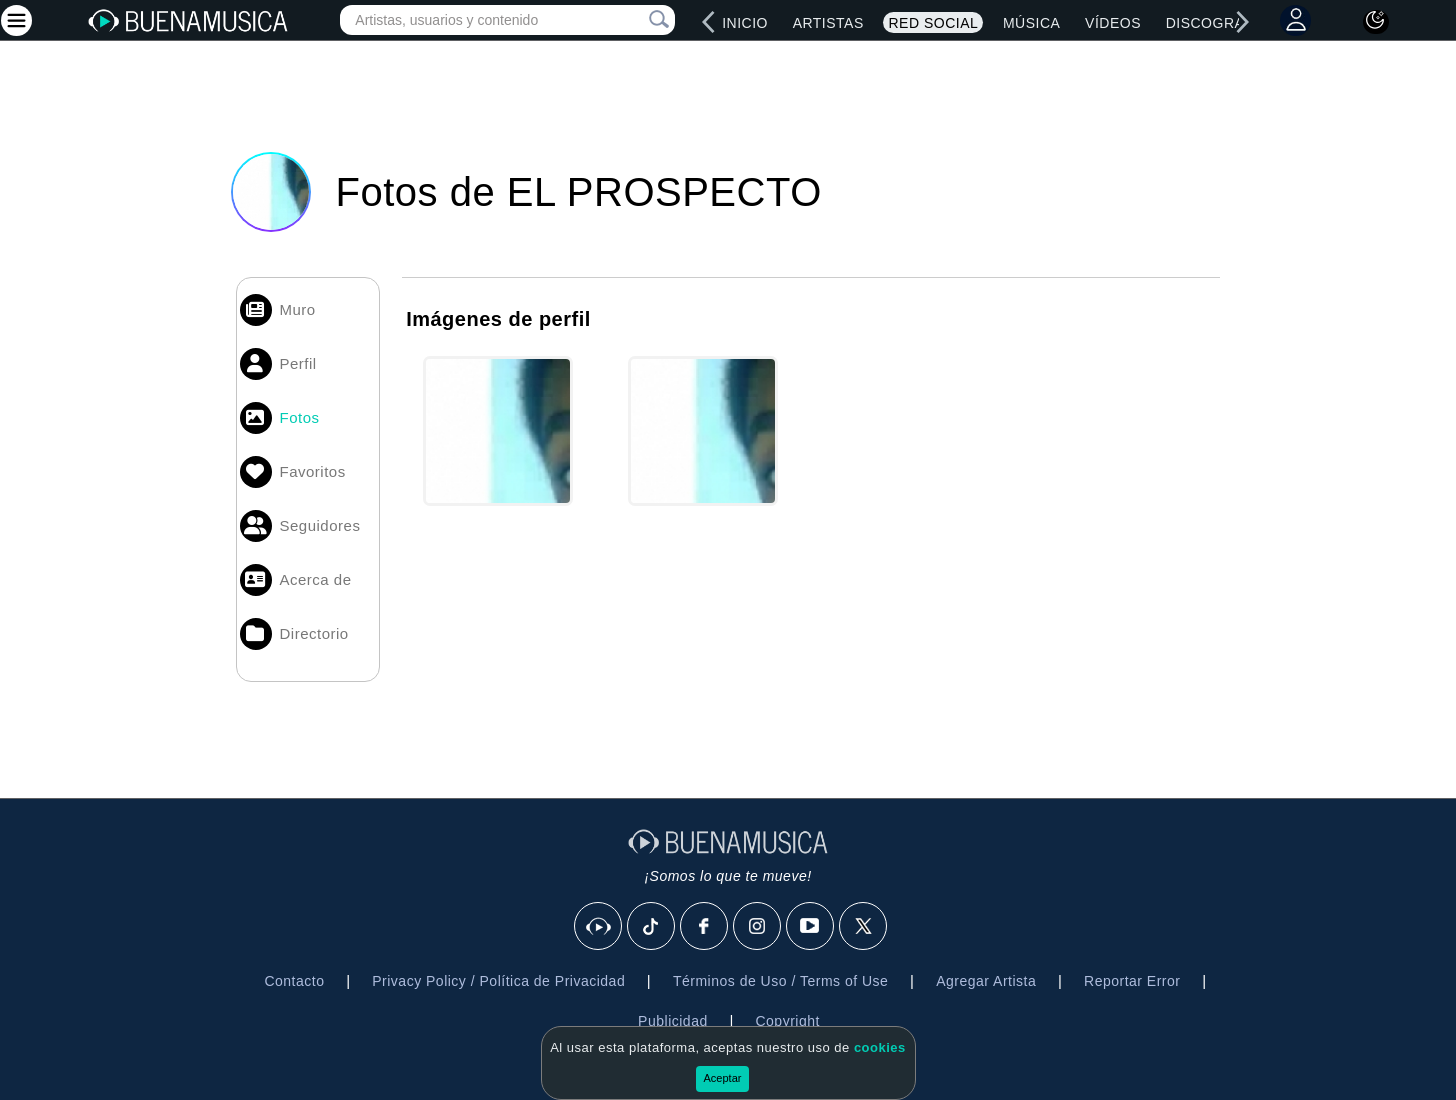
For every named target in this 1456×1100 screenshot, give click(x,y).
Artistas (828, 23)
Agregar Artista (986, 981)
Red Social (933, 23)
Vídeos (1113, 23)
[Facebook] (705, 927)
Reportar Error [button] (1132, 981)
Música (1031, 23)
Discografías (1222, 23)
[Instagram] (758, 927)
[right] (1243, 22)
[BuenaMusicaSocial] (599, 927)
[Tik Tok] (652, 927)
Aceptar (723, 1078)
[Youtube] (811, 927)
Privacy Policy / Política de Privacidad (498, 981)
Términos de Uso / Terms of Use (780, 981)
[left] (708, 22)
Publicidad (673, 1021)
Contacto (294, 981)
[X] (864, 927)
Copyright (787, 1021)
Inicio (745, 23)
